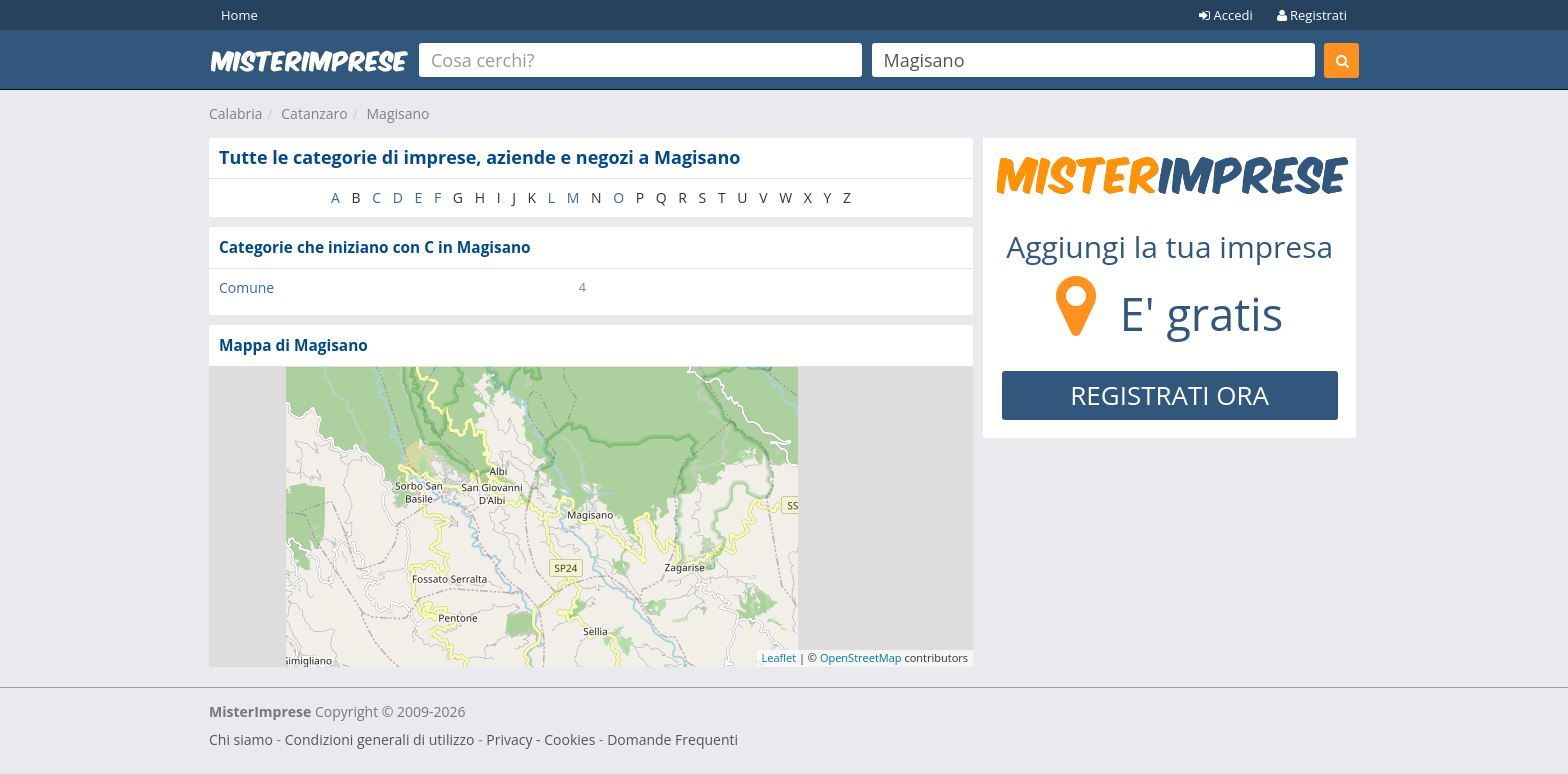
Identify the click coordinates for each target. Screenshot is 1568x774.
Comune (246, 287)
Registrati (1312, 15)
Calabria (236, 113)
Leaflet (779, 657)
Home (239, 15)
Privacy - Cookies (540, 739)
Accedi (1226, 15)
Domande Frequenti (672, 739)
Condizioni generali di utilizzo (380, 739)
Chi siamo (241, 739)
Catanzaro (314, 113)
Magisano (398, 113)
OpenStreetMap (861, 657)
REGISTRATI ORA (1169, 395)
